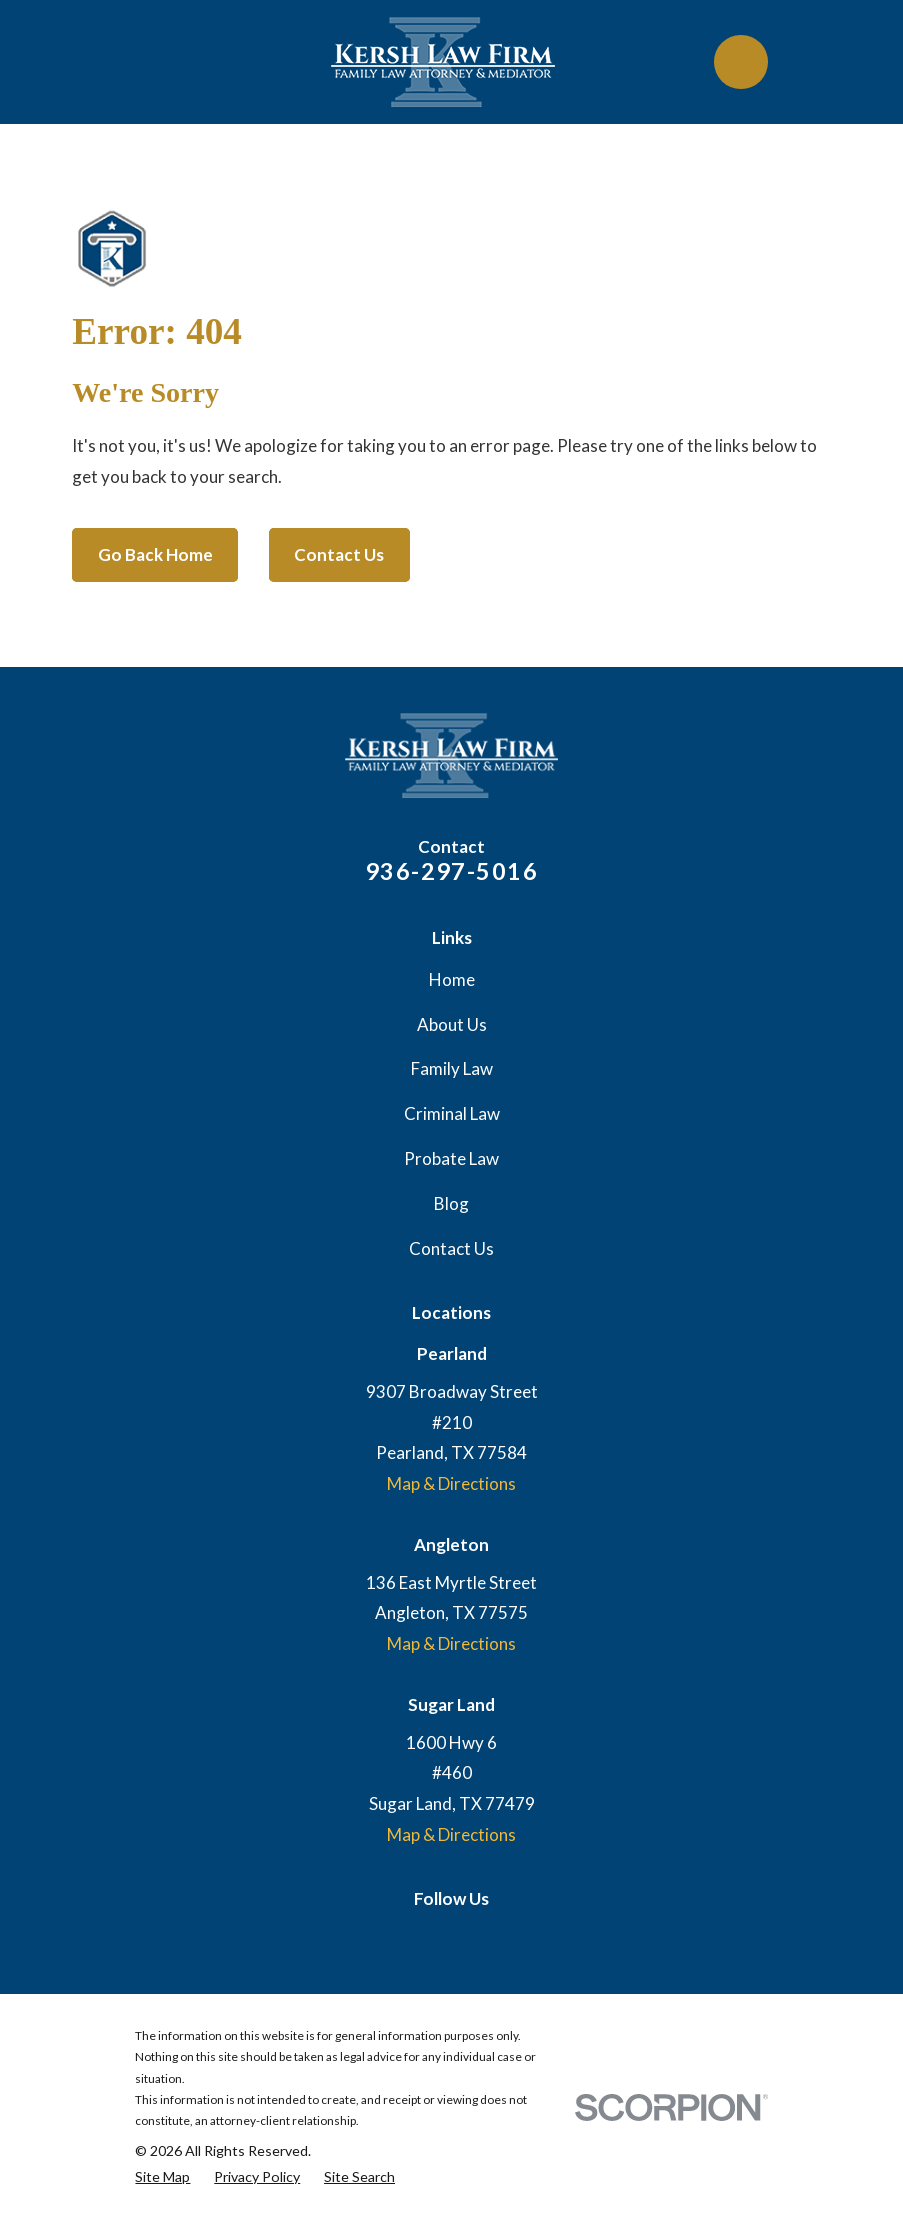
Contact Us (339, 554)
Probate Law (451, 1158)
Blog (451, 1203)
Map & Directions (451, 1483)
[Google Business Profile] (432, 1937)
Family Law (452, 1068)
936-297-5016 (451, 871)
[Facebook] (471, 1937)
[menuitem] (162, 2177)
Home (452, 979)
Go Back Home (155, 554)
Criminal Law (452, 1113)
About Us (452, 1024)
